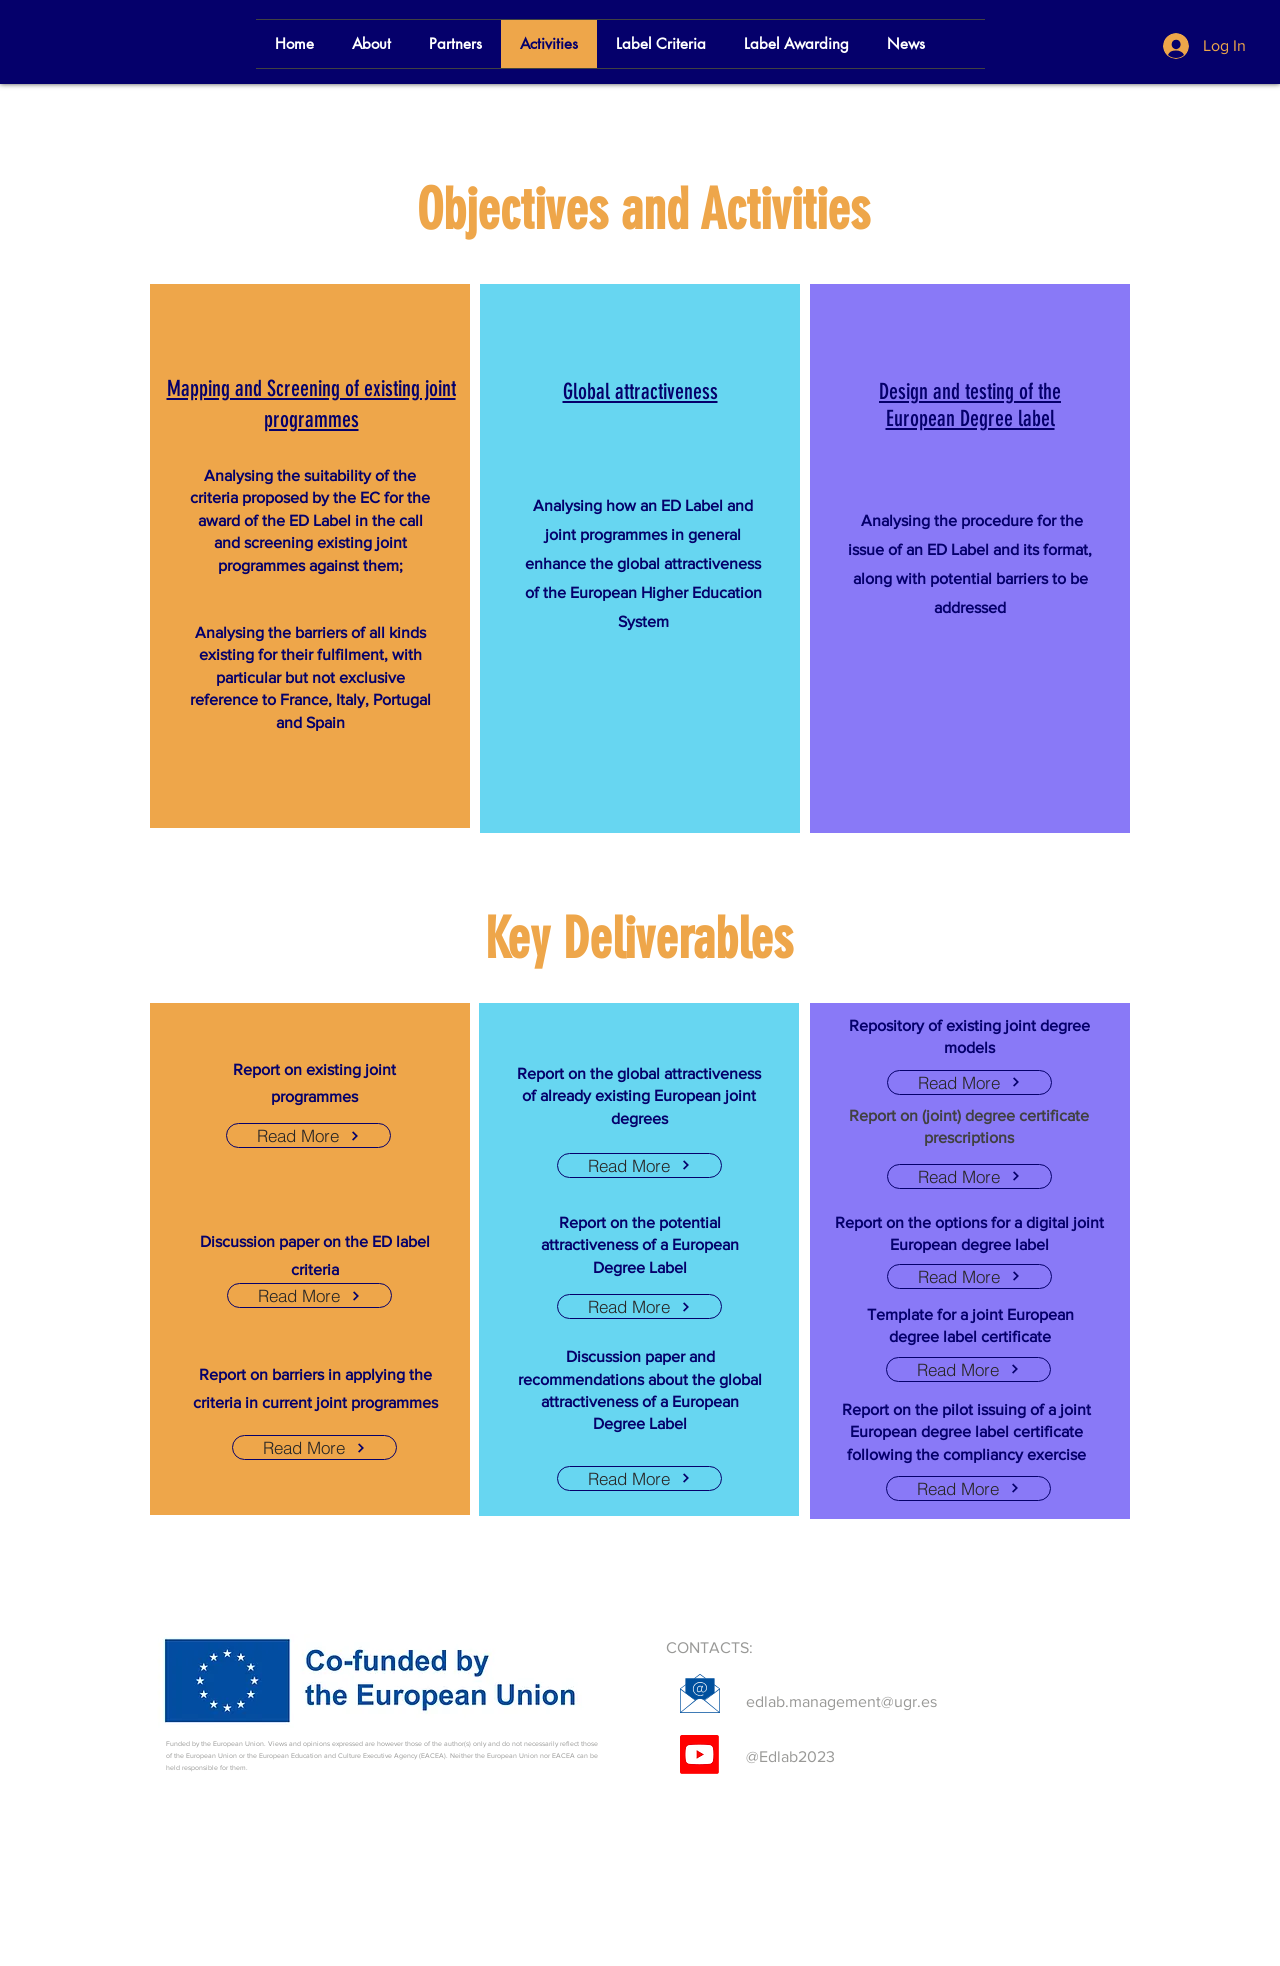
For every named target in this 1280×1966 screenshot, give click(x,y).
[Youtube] (699, 1754)
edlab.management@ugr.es (841, 1701)
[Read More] (308, 1135)
